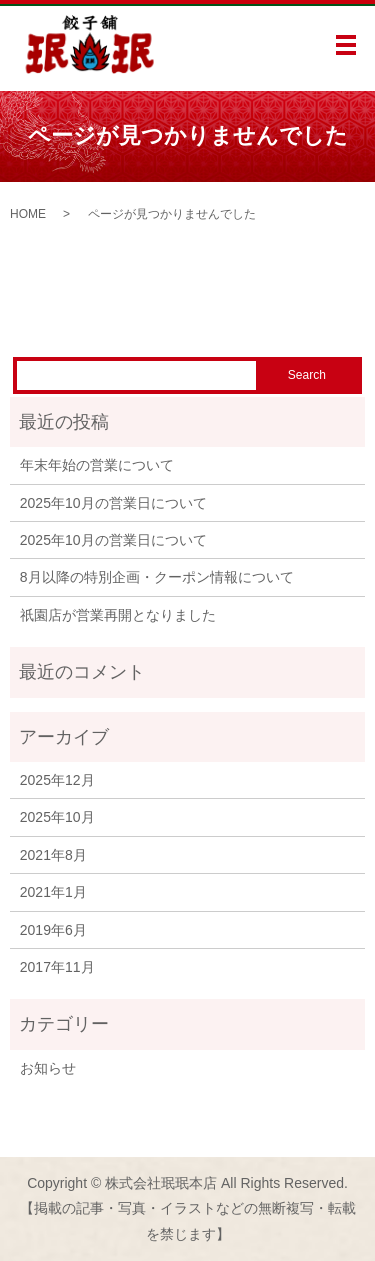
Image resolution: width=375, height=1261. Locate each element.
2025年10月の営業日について (113, 503)
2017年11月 (57, 967)
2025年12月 (57, 780)
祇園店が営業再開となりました (118, 615)
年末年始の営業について (97, 465)
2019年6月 (53, 930)
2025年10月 (57, 817)
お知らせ (48, 1068)
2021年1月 (53, 892)
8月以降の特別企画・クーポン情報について (157, 577)
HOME (28, 214)
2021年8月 (53, 855)
